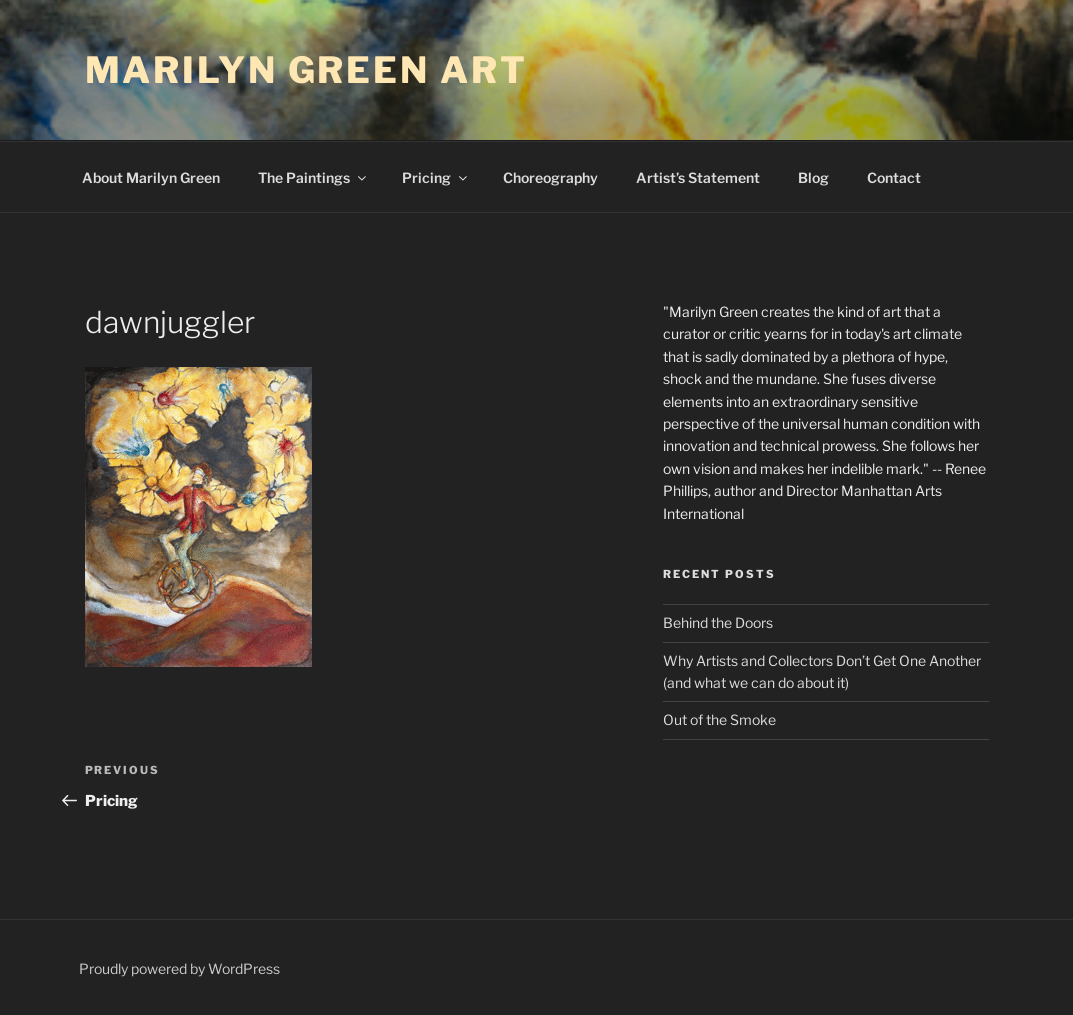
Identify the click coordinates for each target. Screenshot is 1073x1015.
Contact (894, 177)
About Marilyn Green (151, 177)
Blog (813, 177)
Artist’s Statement (698, 177)
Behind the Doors (718, 622)
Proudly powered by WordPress (179, 968)
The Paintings (313, 177)
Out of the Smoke (719, 719)
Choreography (550, 177)
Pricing (436, 177)
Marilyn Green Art (306, 70)
